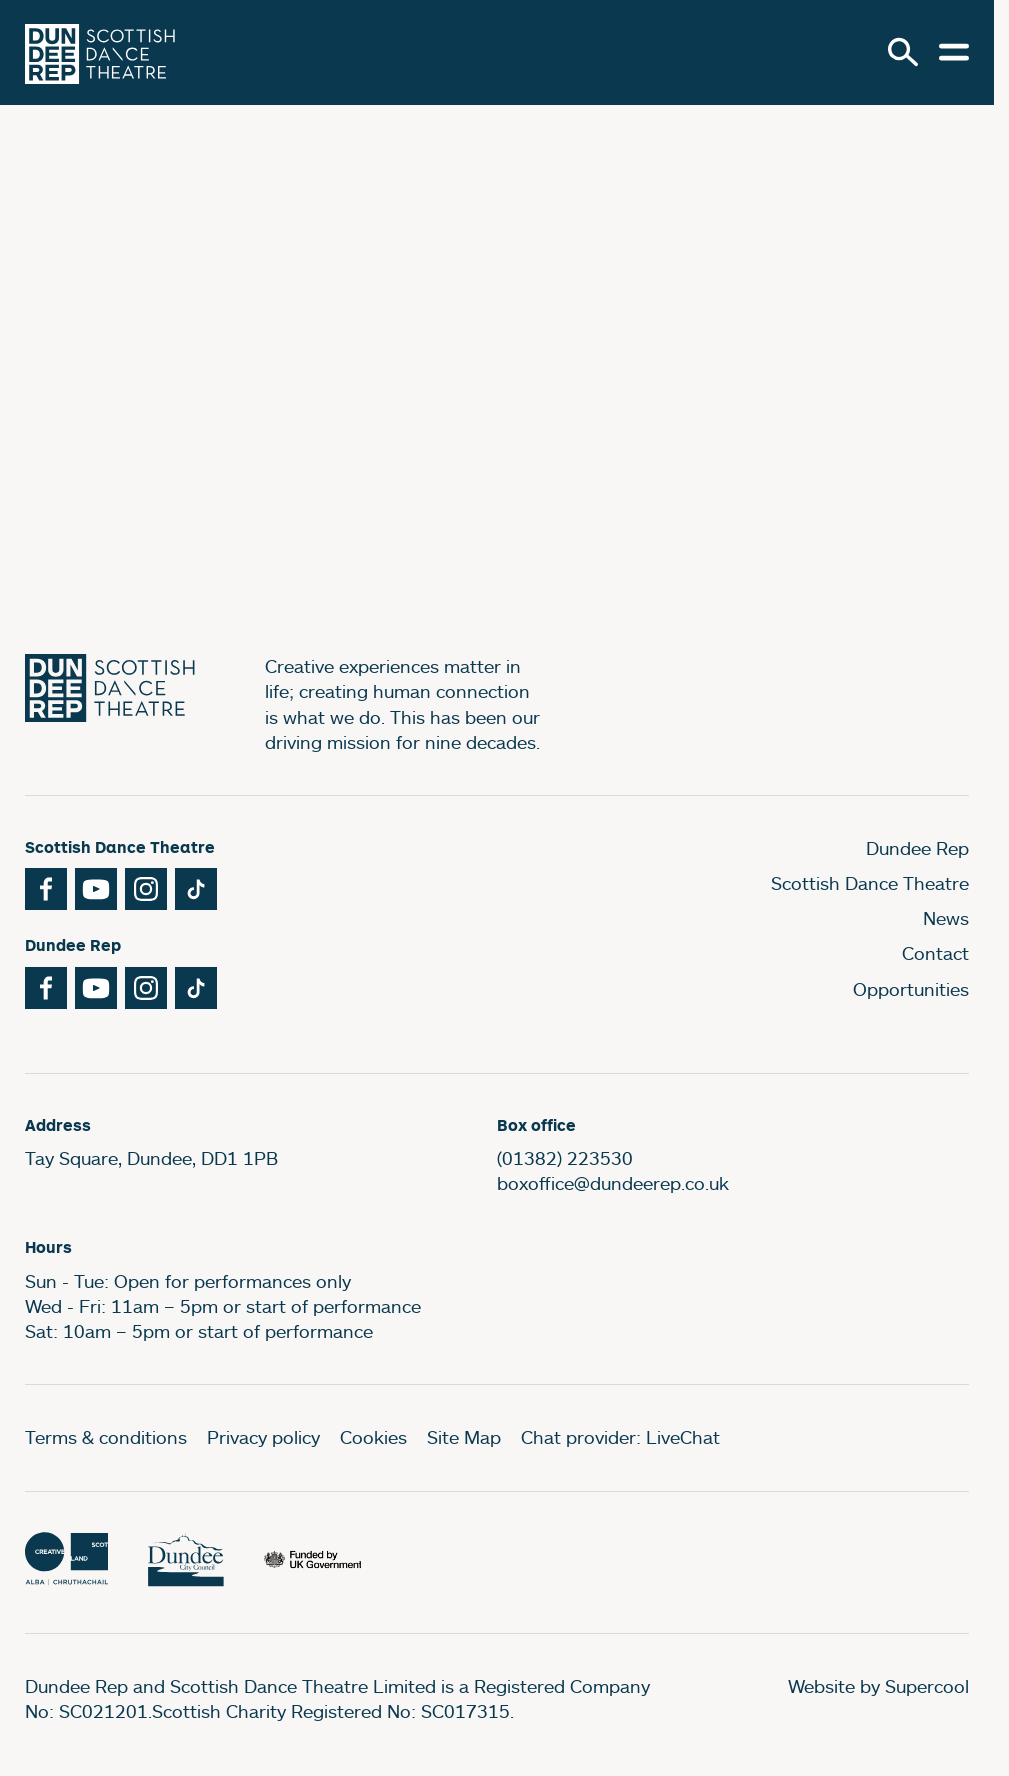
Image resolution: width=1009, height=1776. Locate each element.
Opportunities (911, 989)
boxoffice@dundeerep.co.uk (613, 1183)
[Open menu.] (954, 52)
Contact (935, 953)
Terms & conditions (106, 1437)
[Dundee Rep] (100, 52)
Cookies (373, 1437)
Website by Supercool (878, 1686)
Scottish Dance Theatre (870, 883)
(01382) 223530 (565, 1158)
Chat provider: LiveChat (620, 1437)
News (946, 918)
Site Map (464, 1437)
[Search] (903, 52)
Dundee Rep (917, 848)
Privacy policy (263, 1437)
